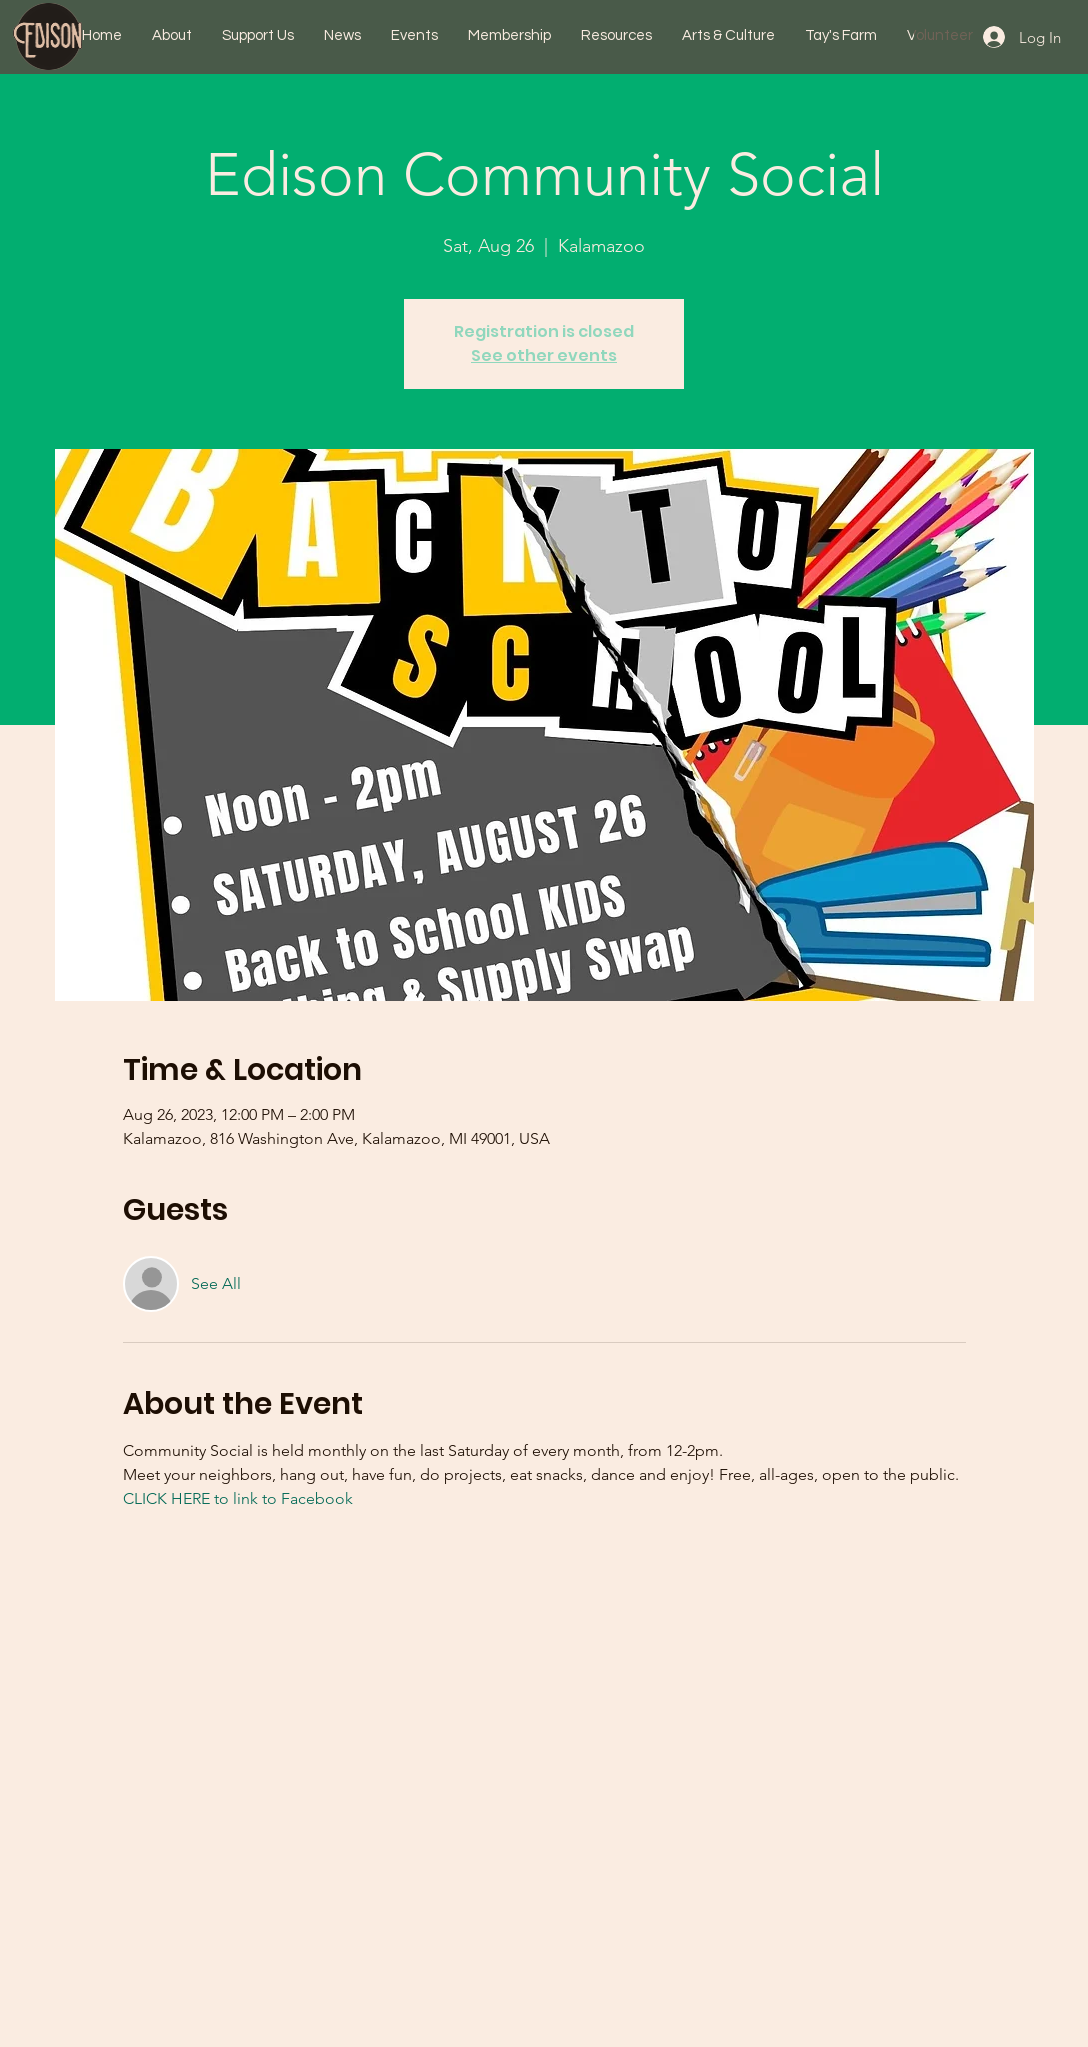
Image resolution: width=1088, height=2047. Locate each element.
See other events (544, 355)
